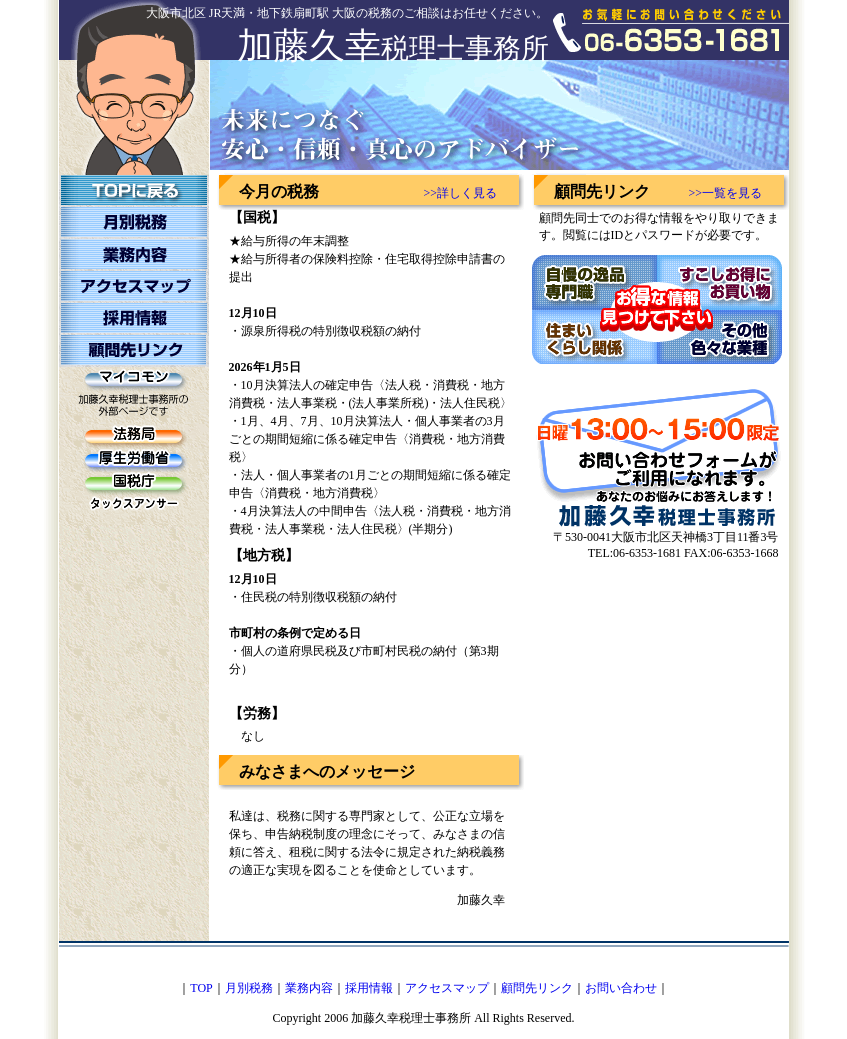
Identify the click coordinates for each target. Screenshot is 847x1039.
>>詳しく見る (461, 193)
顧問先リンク (537, 988)
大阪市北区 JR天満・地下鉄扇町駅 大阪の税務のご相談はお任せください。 (347, 13)
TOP (201, 988)
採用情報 (369, 988)
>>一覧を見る (726, 193)
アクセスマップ (447, 988)
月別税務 (249, 988)
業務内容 (309, 988)
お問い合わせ (621, 988)
